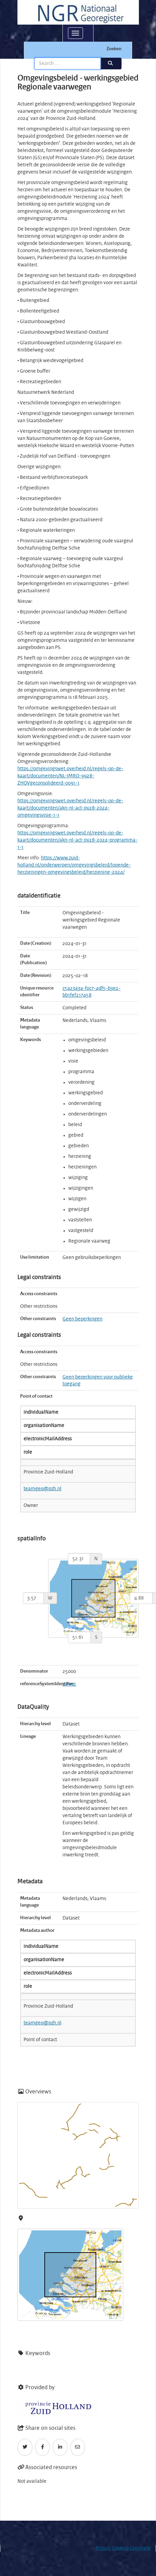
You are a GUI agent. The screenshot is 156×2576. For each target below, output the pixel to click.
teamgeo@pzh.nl (42, 1488)
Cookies (120, 2548)
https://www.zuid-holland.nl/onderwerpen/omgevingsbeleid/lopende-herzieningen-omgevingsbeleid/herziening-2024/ (74, 865)
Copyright (140, 2548)
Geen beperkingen (82, 1319)
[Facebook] (42, 2447)
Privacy (103, 2548)
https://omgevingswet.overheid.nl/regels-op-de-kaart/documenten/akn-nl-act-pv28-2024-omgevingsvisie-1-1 (70, 808)
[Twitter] (24, 2447)
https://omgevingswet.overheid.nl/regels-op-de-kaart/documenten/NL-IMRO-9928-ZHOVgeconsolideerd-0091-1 (70, 776)
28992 (69, 1684)
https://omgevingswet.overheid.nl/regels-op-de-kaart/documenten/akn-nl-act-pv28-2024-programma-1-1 (77, 840)
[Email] (77, 2447)
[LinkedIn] (60, 2447)
